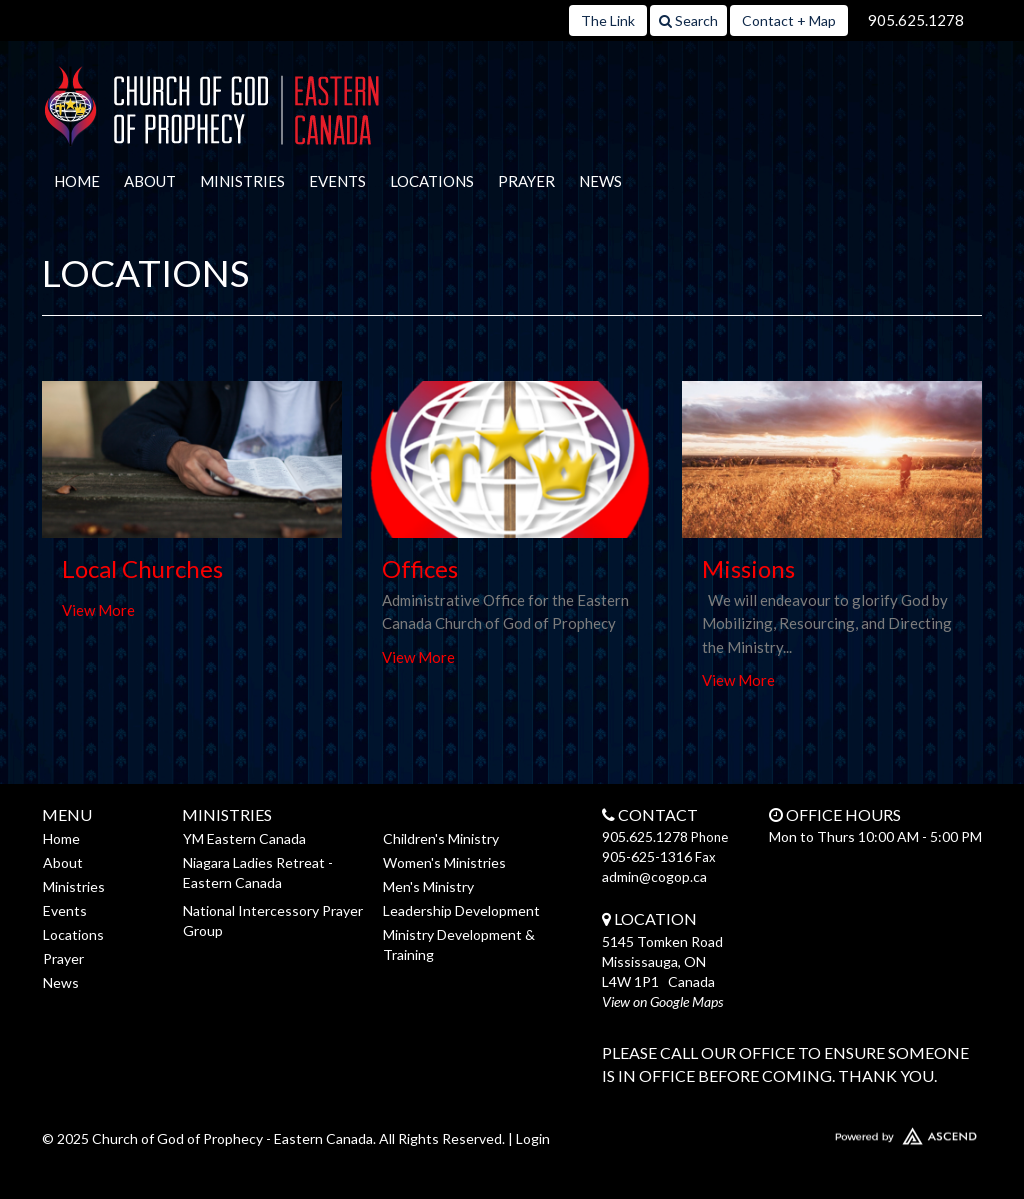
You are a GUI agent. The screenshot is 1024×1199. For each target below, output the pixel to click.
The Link (608, 20)
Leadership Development (461, 910)
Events (337, 181)
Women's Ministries (444, 862)
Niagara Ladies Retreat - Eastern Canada (258, 872)
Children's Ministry (441, 838)
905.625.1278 (916, 20)
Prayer (526, 181)
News (600, 181)
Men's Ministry (428, 886)
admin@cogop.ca (654, 876)
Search (688, 20)
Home (77, 181)
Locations (432, 181)
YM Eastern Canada (244, 838)
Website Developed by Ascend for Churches (872, 1132)
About (150, 181)
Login (533, 1138)
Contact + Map (789, 20)
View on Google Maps (662, 1001)
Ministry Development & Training (459, 944)
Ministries (242, 181)
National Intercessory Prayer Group (273, 920)
